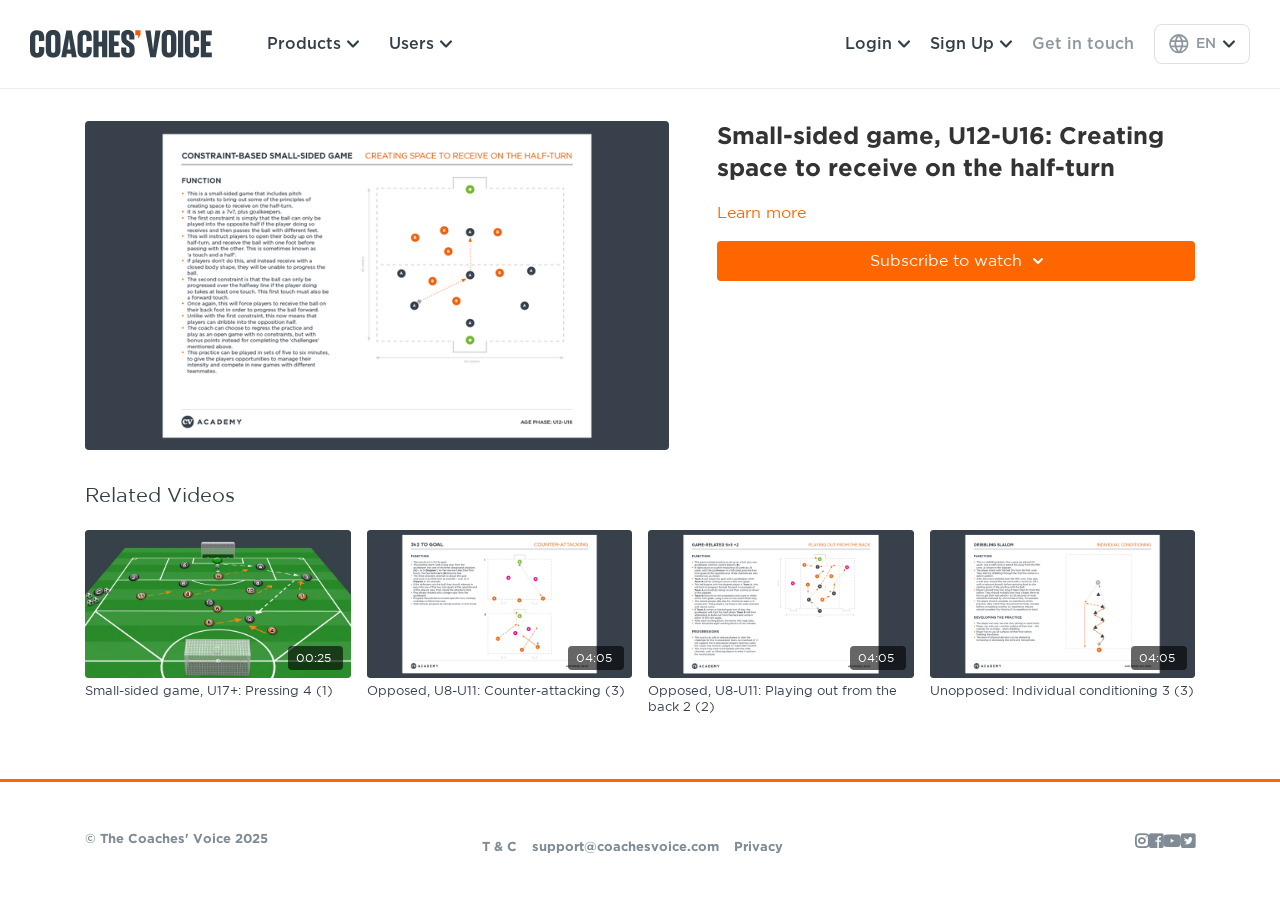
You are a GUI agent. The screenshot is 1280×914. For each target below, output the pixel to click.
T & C (499, 847)
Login (877, 44)
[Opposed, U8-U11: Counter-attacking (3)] (500, 692)
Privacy (758, 847)
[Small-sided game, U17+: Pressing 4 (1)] (218, 692)
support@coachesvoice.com (625, 847)
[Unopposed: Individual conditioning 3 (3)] (1063, 692)
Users (420, 44)
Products (313, 44)
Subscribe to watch (960, 261)
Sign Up (971, 44)
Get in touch (1083, 44)
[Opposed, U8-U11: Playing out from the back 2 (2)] (781, 699)
